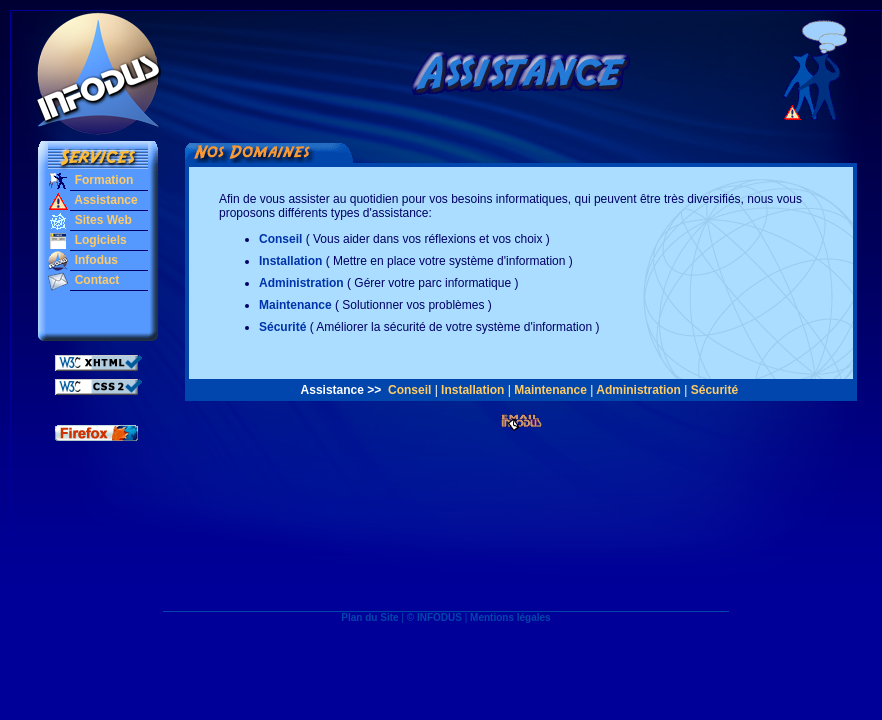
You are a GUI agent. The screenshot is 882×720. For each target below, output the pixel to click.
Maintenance (295, 305)
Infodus (94, 260)
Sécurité (282, 327)
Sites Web (101, 220)
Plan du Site (369, 617)
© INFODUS (434, 617)
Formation (102, 180)
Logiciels (98, 240)
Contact (95, 280)
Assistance (104, 200)
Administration (301, 283)
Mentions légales (510, 617)
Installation (290, 261)
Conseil (280, 239)
